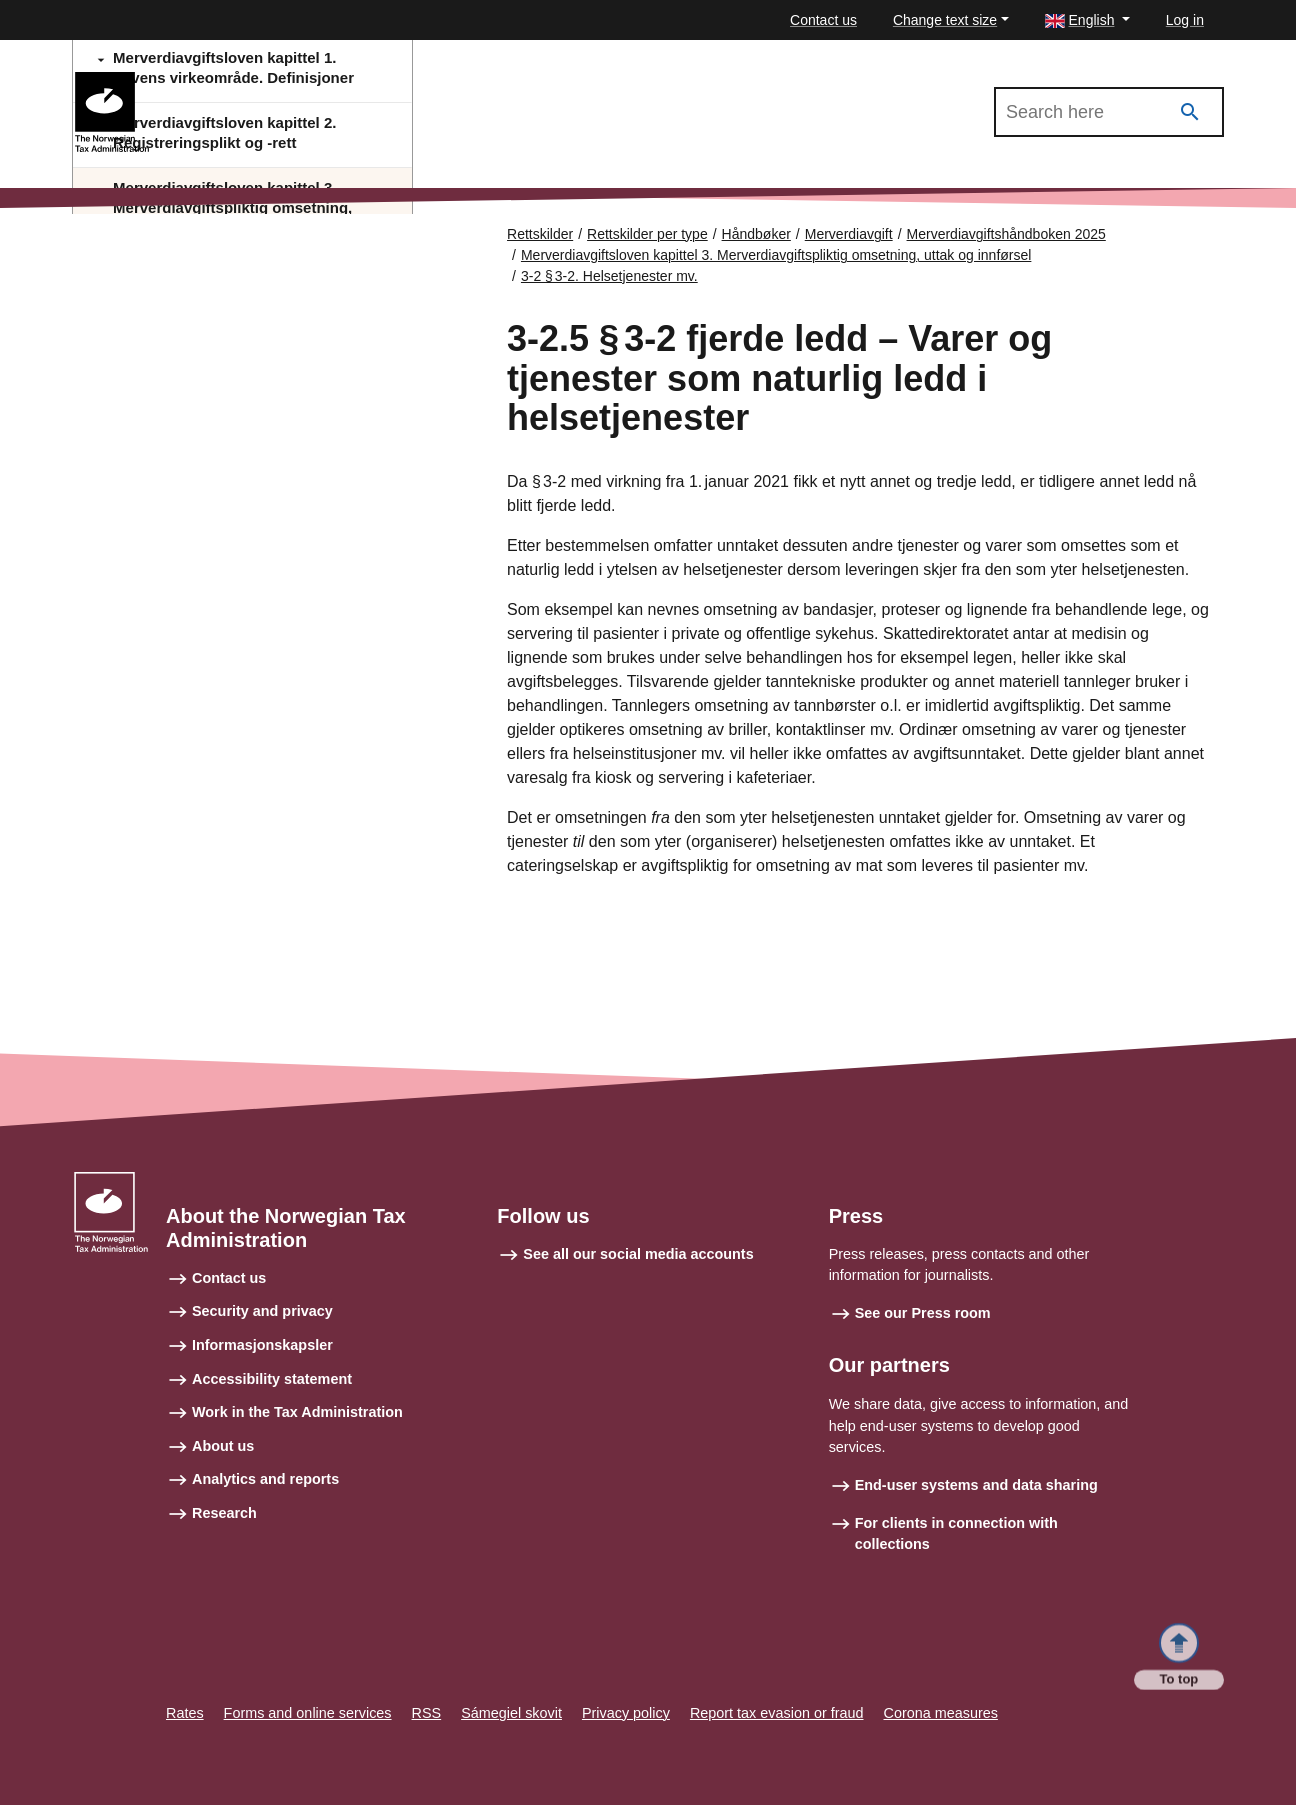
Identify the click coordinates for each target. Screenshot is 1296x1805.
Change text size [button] (945, 20)
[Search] (1190, 112)
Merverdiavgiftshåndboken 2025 (268, 81)
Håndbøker (756, 234)
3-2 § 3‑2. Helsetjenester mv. (609, 276)
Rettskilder (540, 234)
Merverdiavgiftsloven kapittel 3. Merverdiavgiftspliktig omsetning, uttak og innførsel (776, 255)
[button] (1087, 20)
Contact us (823, 20)
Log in (1185, 20)
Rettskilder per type (647, 234)
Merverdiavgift (849, 234)
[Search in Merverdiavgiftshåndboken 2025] (1109, 112)
